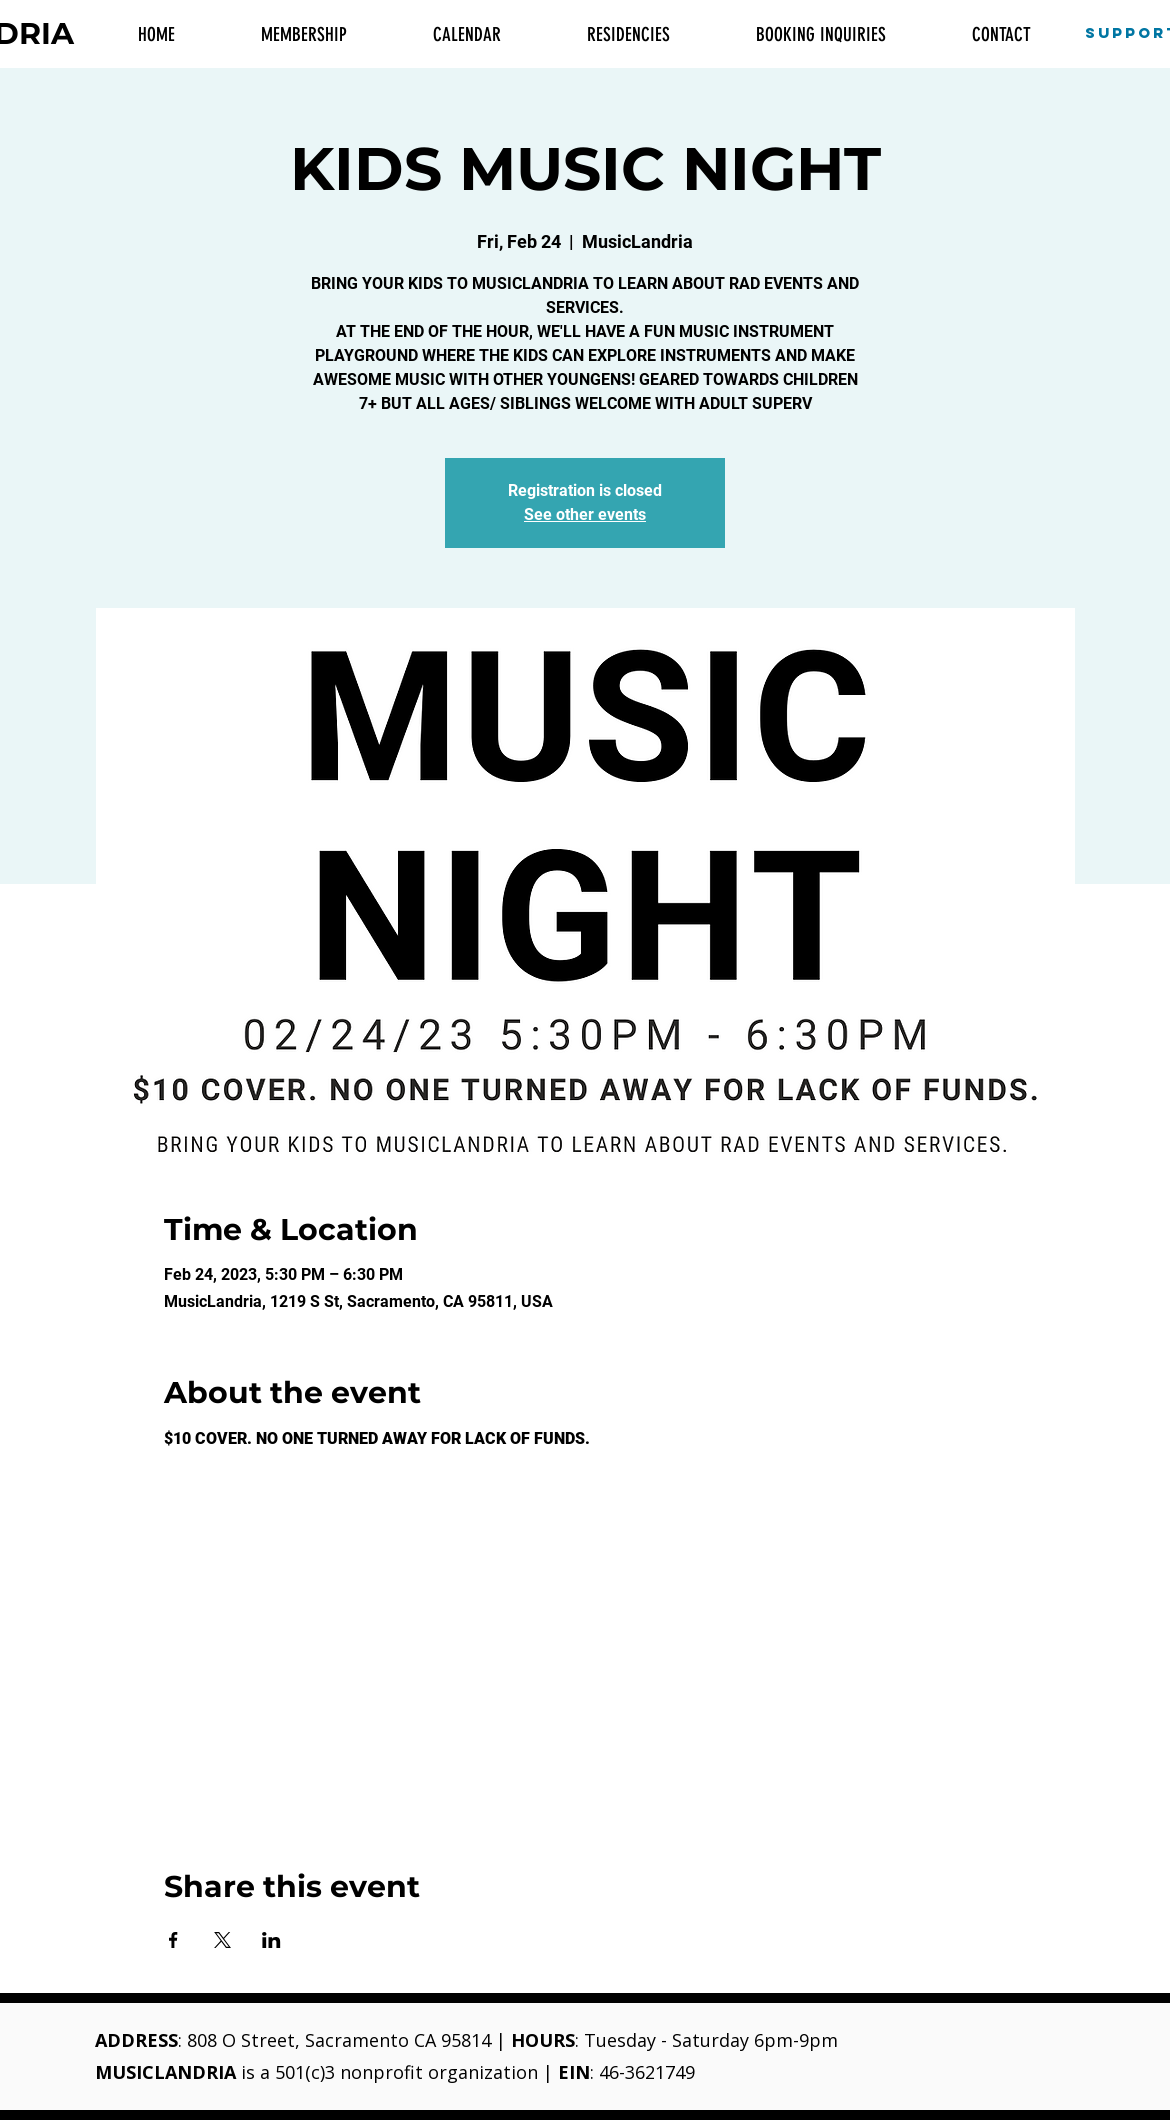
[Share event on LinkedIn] (271, 1940)
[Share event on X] (222, 1940)
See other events (585, 514)
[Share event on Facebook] (173, 1940)
